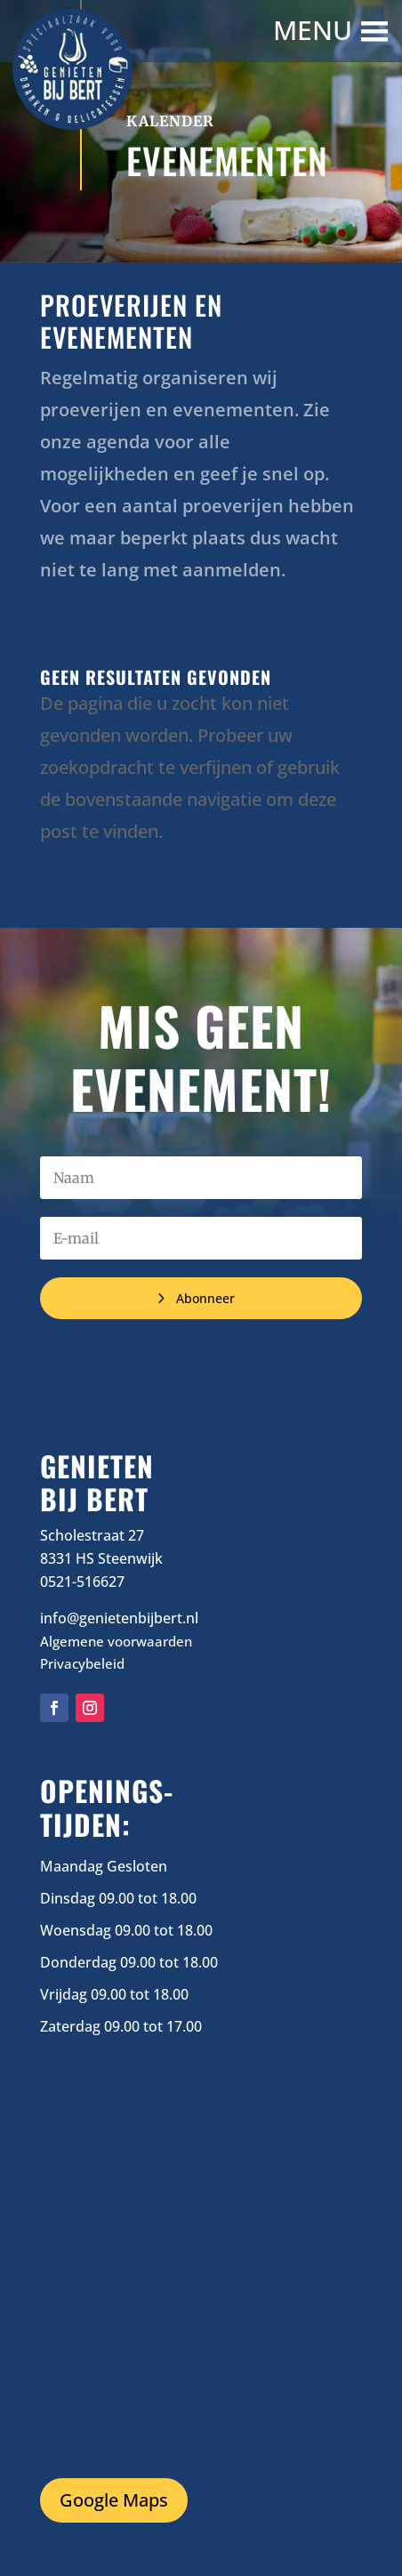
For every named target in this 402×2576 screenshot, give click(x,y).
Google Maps (114, 2500)
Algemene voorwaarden (116, 1641)
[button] (315, 31)
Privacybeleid (82, 1663)
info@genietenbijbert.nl (119, 1618)
